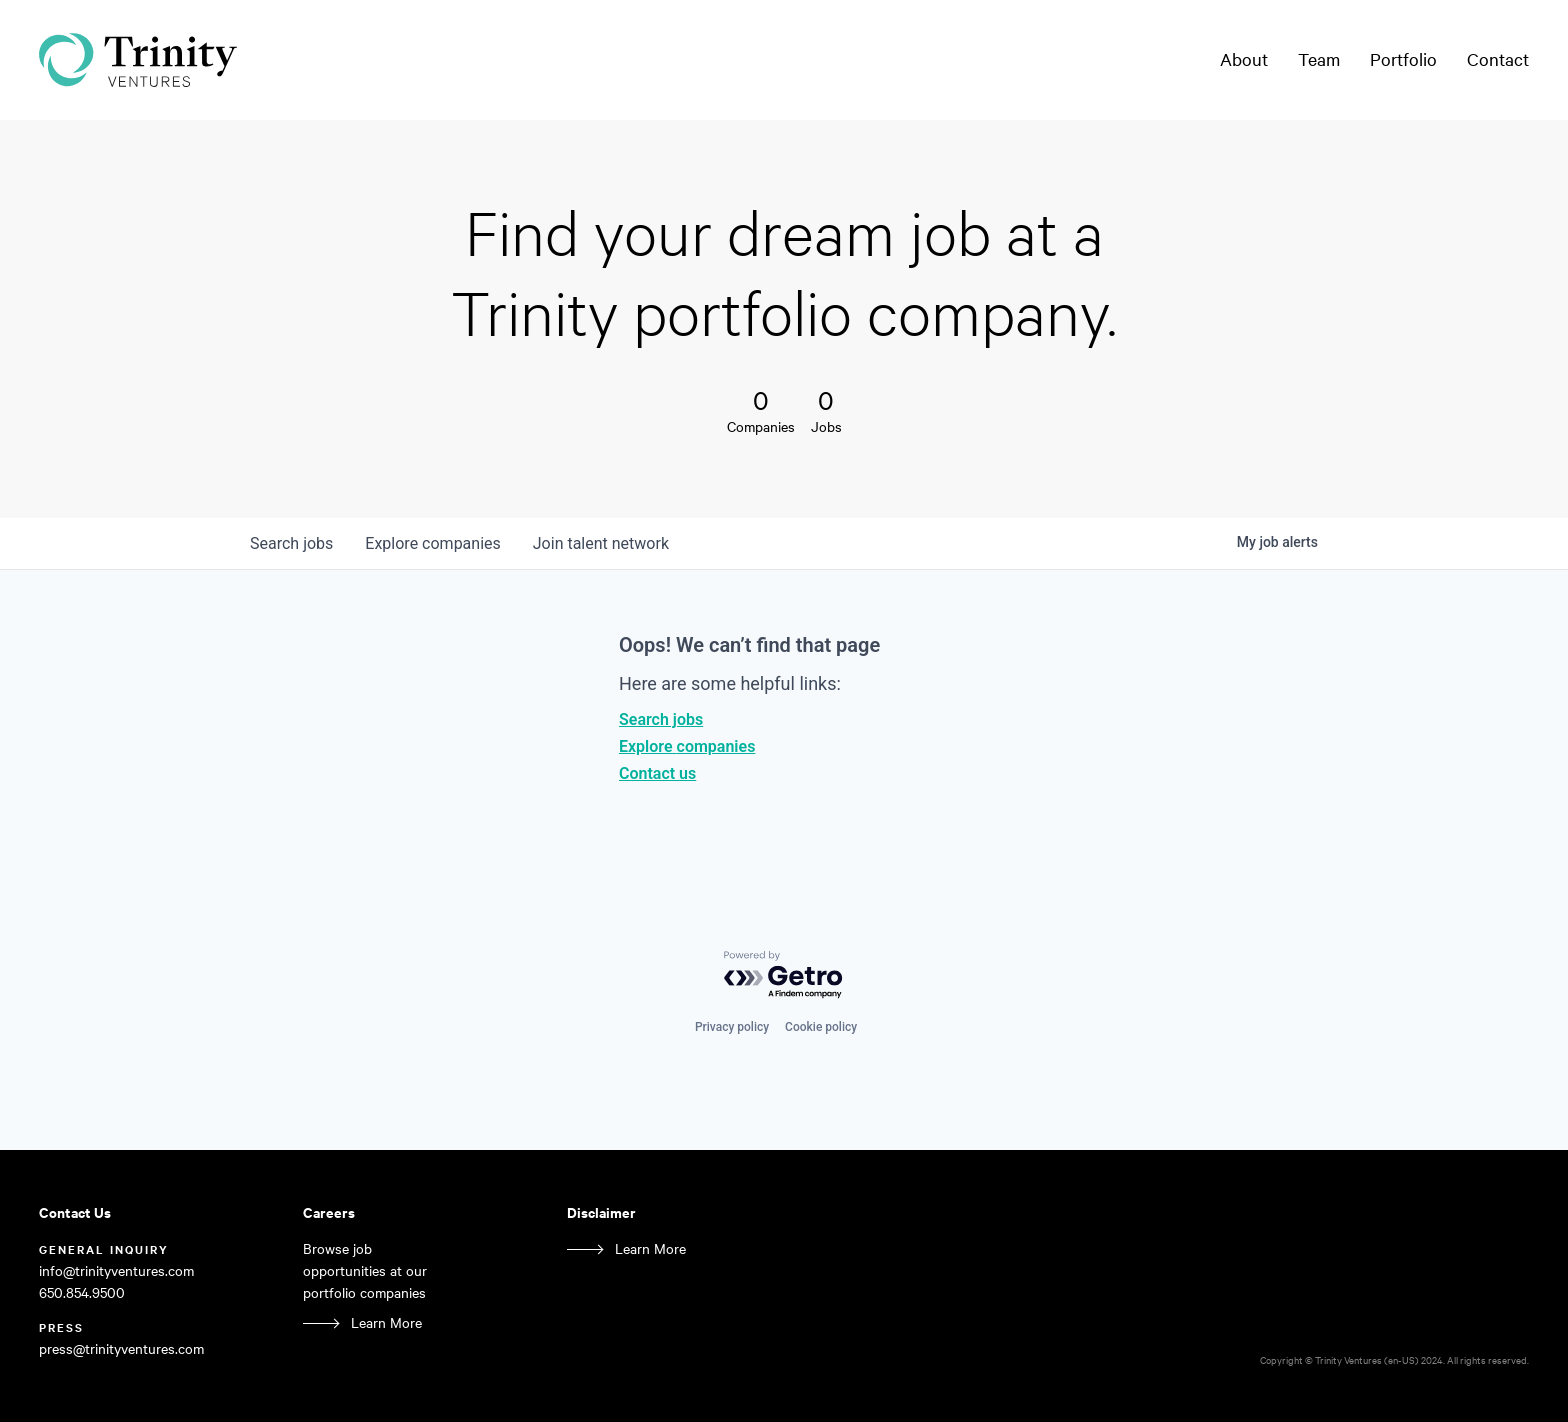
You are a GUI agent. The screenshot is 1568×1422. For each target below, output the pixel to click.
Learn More (386, 1322)
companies (432, 543)
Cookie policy (821, 1027)
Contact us (657, 773)
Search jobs (661, 719)
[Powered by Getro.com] (784, 975)
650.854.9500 (82, 1292)
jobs (291, 543)
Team (1319, 59)
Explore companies (687, 746)
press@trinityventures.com (121, 1348)
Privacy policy (732, 1027)
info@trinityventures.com (116, 1270)
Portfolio (1403, 59)
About (1244, 59)
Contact (1498, 59)
